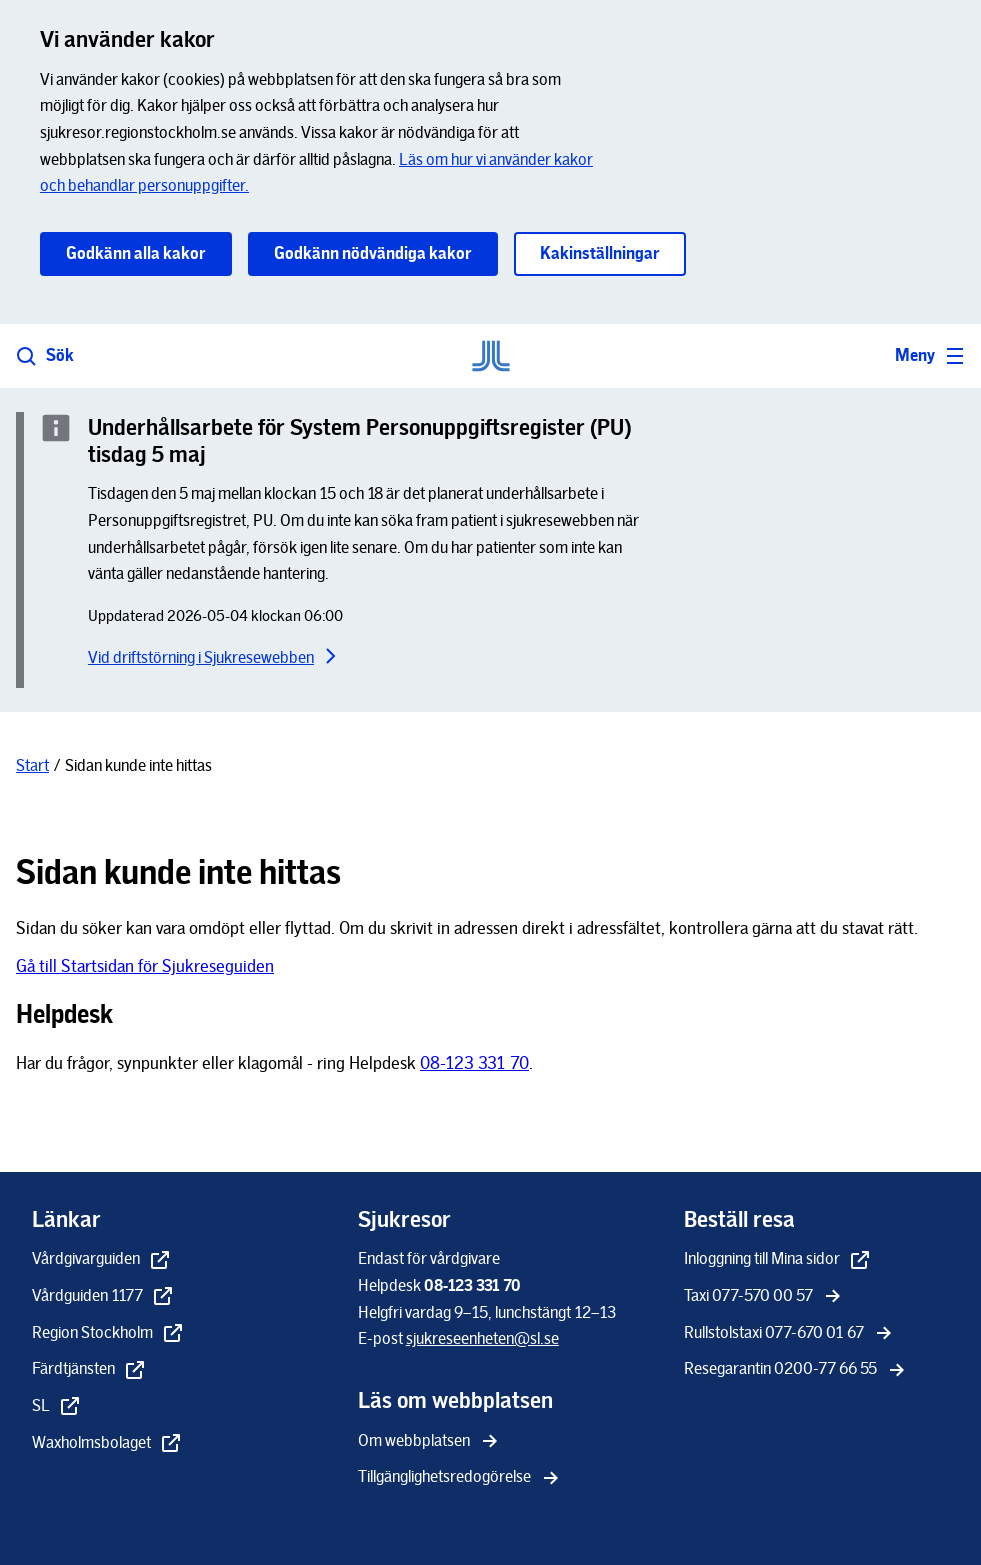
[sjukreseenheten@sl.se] (482, 1338)
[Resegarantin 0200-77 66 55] (796, 1370)
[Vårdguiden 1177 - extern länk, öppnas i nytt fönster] (103, 1297)
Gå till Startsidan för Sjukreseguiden (145, 966)
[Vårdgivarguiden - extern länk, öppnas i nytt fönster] (102, 1260)
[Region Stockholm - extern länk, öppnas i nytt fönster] (108, 1334)
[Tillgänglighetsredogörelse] (460, 1478)
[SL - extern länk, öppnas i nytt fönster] (57, 1407)
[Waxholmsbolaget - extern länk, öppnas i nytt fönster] (107, 1444)
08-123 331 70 (474, 1063)
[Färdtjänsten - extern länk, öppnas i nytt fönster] (89, 1370)
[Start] (32, 766)
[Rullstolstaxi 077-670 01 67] (790, 1334)
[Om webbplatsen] (430, 1442)
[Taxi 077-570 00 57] (764, 1297)
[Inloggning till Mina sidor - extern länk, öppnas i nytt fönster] (778, 1260)
